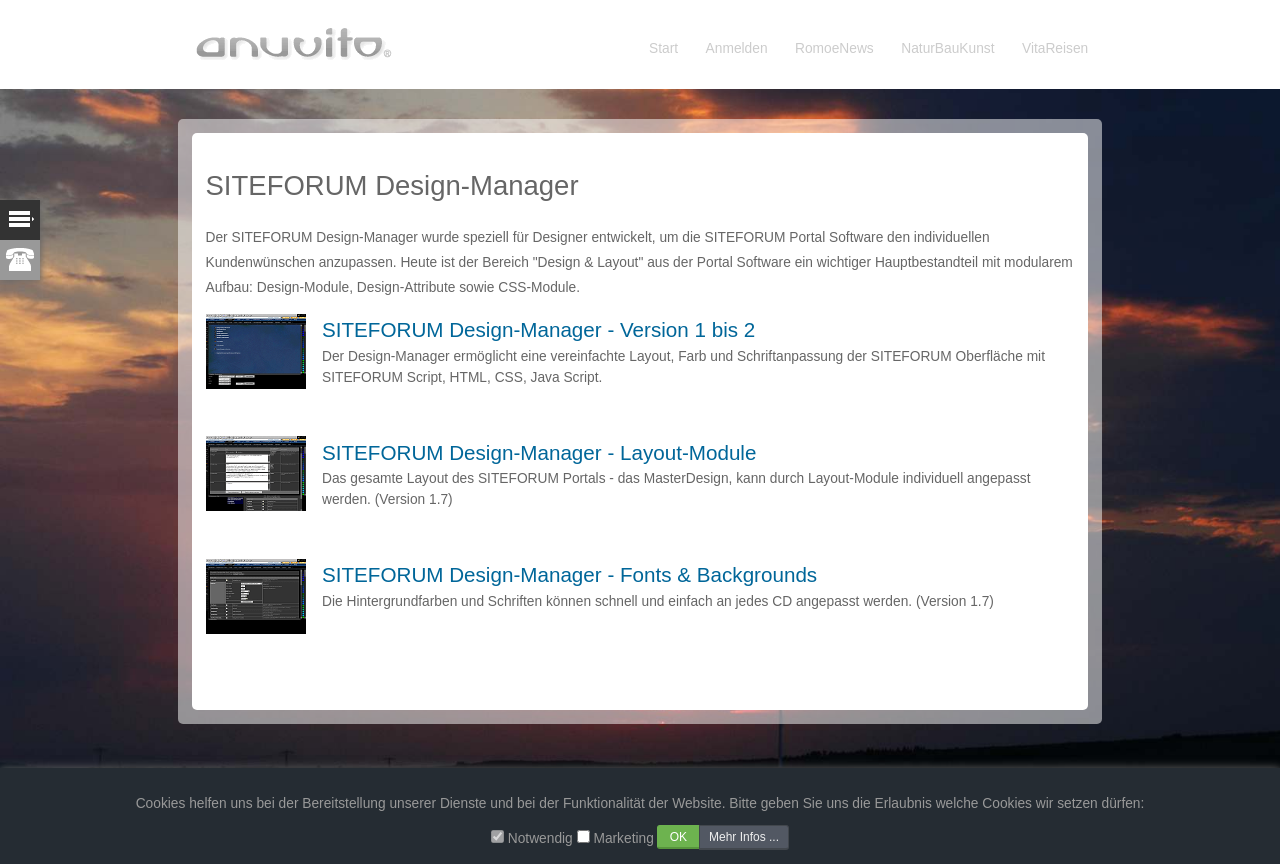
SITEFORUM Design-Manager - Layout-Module (539, 452)
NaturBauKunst (947, 48)
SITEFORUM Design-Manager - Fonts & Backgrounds (569, 574)
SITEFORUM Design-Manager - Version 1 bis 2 (538, 329)
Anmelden (737, 48)
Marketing (623, 838)
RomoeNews (834, 48)
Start (663, 48)
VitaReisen (1055, 48)
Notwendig (540, 838)
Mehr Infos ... (744, 837)
